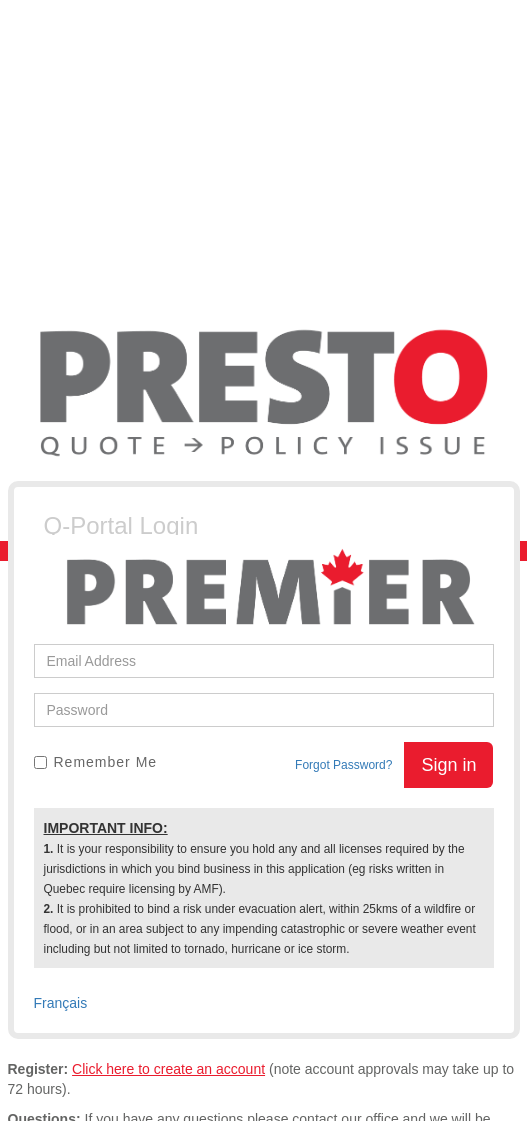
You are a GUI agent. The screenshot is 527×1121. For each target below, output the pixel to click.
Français (61, 1003)
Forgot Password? (343, 765)
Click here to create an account (168, 1069)
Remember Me (96, 762)
